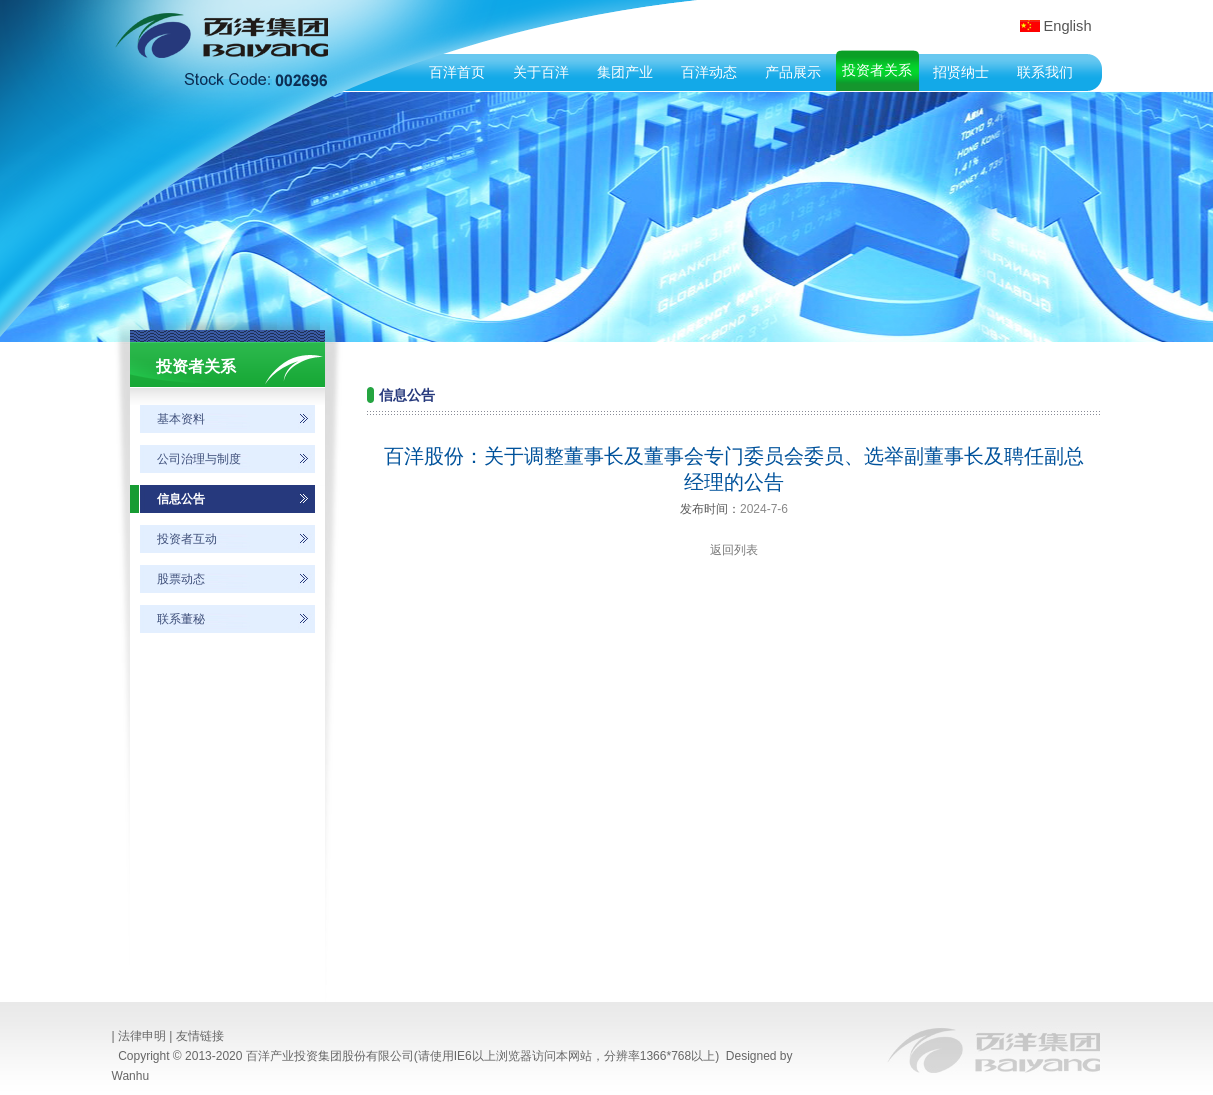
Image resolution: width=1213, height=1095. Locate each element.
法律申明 (142, 1036)
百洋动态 (709, 72)
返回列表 (734, 550)
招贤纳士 (961, 72)
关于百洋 (541, 72)
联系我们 (1045, 72)
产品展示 (793, 72)
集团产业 (625, 72)
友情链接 (200, 1036)
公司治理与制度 (199, 459)
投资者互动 (187, 539)
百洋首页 (457, 72)
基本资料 (181, 419)
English (1068, 26)
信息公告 (181, 499)
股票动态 (181, 579)
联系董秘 (181, 619)
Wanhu (131, 1076)
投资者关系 (877, 70)
